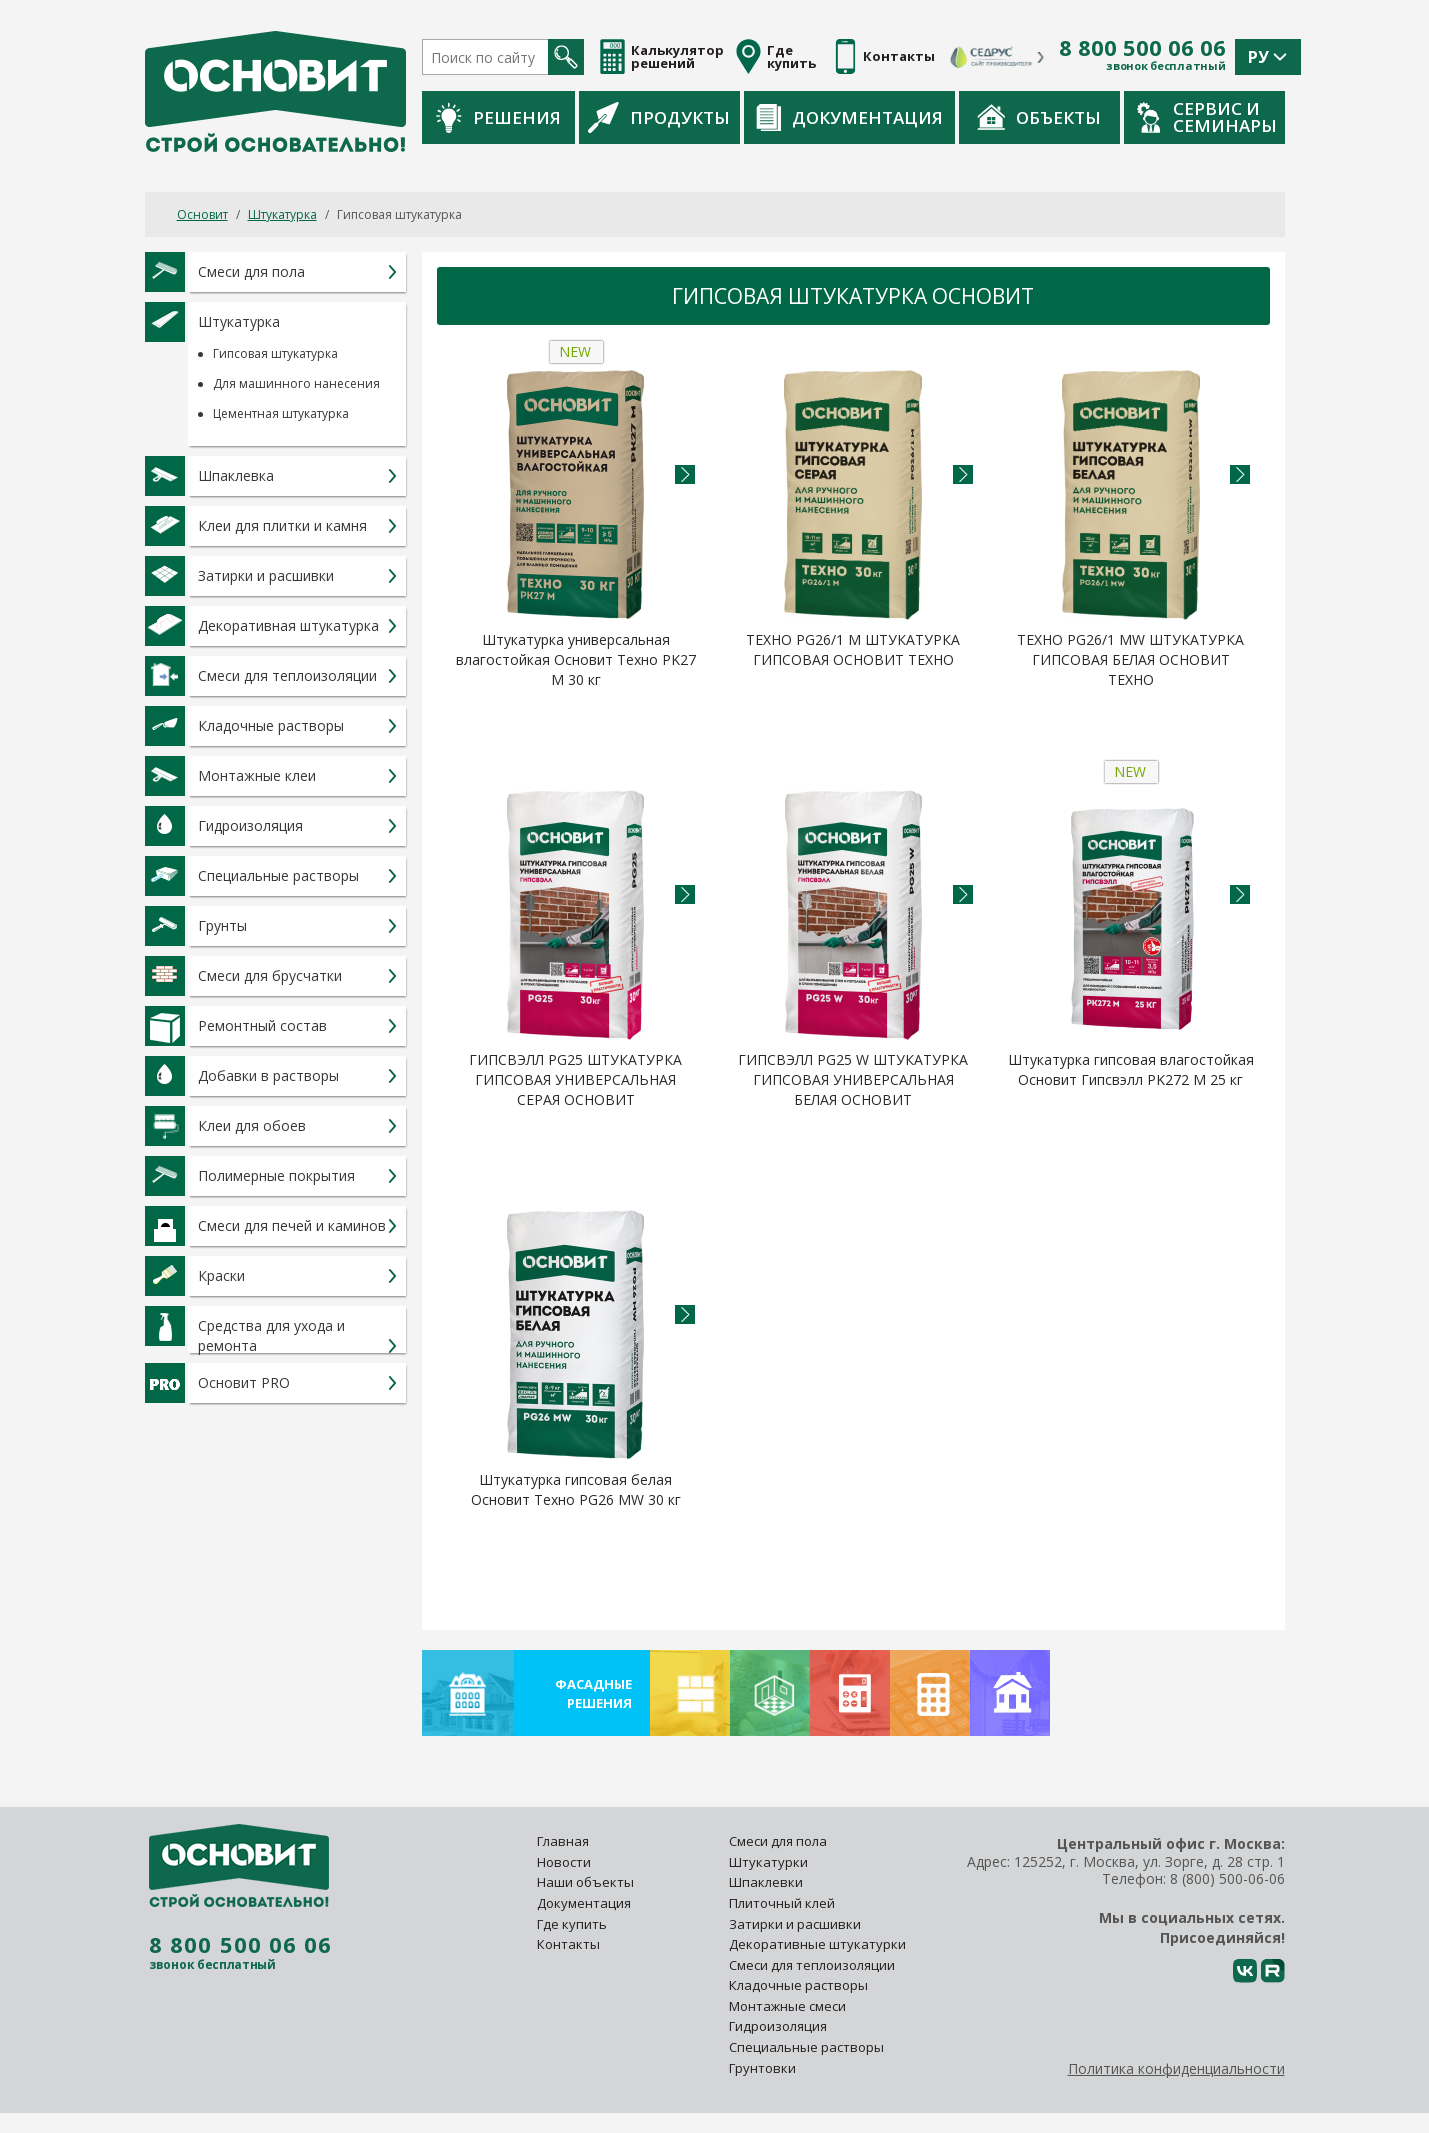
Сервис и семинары (1207, 117)
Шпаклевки (766, 1882)
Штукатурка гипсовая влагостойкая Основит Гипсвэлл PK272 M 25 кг (1131, 1069)
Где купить (572, 1924)
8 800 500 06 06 (1142, 48)
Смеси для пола (778, 1841)
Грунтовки (762, 2068)
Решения (498, 117)
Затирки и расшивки (795, 1924)
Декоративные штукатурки (817, 1944)
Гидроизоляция (779, 2026)
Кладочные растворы (798, 1985)
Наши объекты (585, 1882)
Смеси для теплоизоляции (812, 1965)
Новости (564, 1862)
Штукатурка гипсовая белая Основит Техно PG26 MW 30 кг (576, 1489)
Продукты (659, 117)
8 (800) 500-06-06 (1227, 1878)
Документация (849, 117)
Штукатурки (768, 1862)
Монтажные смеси (787, 2006)
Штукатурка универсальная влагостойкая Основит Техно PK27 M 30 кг (576, 659)
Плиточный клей (783, 1903)
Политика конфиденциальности (1176, 2068)
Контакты (568, 1944)
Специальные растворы (806, 2047)
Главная (563, 1841)
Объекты (1039, 117)
